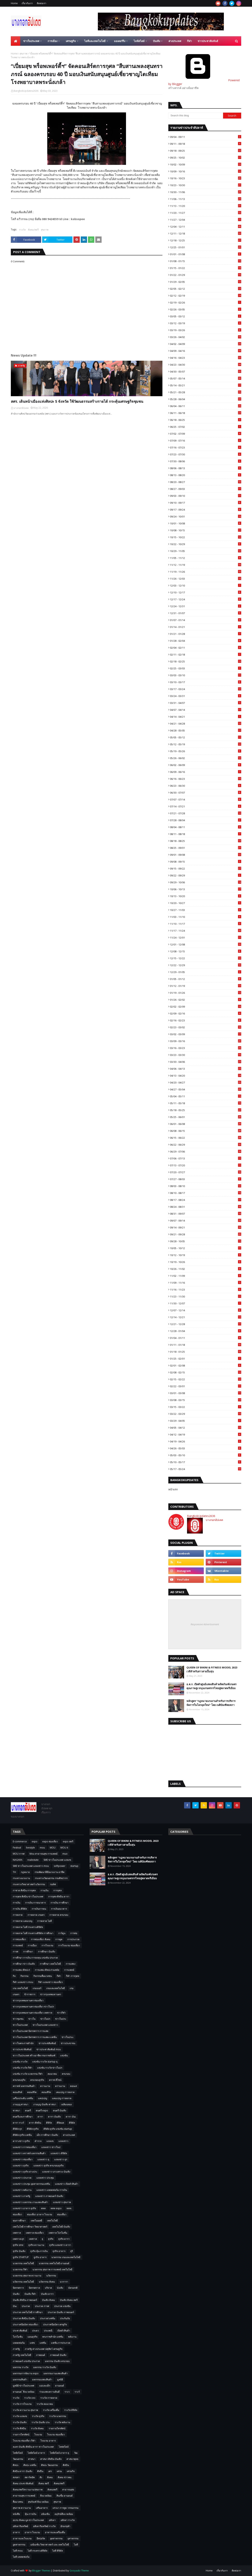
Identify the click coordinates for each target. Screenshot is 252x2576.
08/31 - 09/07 (205, 1213)
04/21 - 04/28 (205, 723)
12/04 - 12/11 (205, 226)
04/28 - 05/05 (205, 730)
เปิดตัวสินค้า (63, 2330)
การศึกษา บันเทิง (46, 1951)
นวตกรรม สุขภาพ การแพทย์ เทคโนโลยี (52, 2269)
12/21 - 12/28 (205, 1324)
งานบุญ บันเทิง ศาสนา (44, 2104)
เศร (50, 2471)
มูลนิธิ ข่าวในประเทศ (23, 2385)
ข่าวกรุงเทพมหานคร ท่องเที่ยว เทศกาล (32, 2012)
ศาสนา (31, 2459)
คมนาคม (52, 2073)
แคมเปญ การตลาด (61, 2098)
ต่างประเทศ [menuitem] (175, 41)
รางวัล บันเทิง (20, 2422)
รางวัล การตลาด (48, 2397)
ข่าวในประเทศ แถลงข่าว (45, 2025)
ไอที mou (18, 2550)
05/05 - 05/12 (205, 737)
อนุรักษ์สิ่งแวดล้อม (64, 2514)
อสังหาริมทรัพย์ (20, 2526)
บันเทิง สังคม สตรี (69, 2300)
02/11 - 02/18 (205, 654)
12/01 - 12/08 (205, 944)
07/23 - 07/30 (205, 454)
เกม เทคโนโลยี (20, 1988)
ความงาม (45, 2086)
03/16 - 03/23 (205, 1048)
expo (34, 1841)
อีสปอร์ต (41, 2538)
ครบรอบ (66, 2073)
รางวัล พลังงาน (62, 2422)
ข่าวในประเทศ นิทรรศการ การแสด (30, 2031)
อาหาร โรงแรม (32, 2532)
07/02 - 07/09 (205, 433)
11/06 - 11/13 (205, 199)
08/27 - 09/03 (205, 489)
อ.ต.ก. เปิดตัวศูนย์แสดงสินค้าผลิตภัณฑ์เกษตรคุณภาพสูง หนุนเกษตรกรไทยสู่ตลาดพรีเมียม (211, 1686)
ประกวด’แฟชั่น (47, 2318)
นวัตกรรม (51, 2275)
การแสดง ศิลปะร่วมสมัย (47, 1970)
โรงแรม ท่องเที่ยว (56, 2434)
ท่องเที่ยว (17, 2214)
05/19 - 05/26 (205, 751)
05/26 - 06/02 (205, 758)
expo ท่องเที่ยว (50, 1841)
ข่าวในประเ (67, 2037)
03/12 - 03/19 (205, 323)
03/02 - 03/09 (205, 1034)
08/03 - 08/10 (205, 1186)
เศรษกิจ (71, 2471)
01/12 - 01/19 (205, 986)
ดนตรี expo (42, 2110)
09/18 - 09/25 (205, 150)
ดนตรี (28, 2110)
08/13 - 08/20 (205, 475)
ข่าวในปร (45, 2018)
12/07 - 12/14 (205, 1310)
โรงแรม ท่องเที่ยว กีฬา (24, 2440)
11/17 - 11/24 (205, 930)
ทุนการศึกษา (19, 2220)
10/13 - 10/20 (205, 896)
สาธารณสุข (68, 2489)
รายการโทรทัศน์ (21, 2434)
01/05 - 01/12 (205, 979)
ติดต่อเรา (41, 3)
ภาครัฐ (16, 2349)
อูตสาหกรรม (19, 2544)
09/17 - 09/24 (205, 509)
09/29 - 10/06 (205, 882)
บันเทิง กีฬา (30, 2294)
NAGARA (17, 1859)
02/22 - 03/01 (205, 1386)
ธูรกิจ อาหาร (40, 2257)
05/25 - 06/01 (205, 1117)
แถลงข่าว (63, 2141)
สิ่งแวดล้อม (46, 2495)
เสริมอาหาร (42, 2508)
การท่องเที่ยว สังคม (40, 1939)
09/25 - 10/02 (205, 157)
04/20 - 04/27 (205, 1082)
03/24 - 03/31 (205, 696)
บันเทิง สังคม (48, 2300)
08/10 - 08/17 (205, 1193)
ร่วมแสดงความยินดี (49, 2391)
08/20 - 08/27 (205, 482)
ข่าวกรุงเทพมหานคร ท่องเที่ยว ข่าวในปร (33, 2006)
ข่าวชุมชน (18, 2018)
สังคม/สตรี (33, 229)
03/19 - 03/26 (205, 330)
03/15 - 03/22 (205, 1407)
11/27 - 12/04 (205, 219)
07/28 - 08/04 (205, 820)
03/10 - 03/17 (205, 682)
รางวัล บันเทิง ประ (41, 2422)
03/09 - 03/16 (205, 1041)
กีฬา (59, 1976)
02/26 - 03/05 (205, 309)
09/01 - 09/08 (205, 854)
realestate (33, 1859)
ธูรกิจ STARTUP (21, 2257)
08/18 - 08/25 (205, 841)
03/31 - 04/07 (205, 703)
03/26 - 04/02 (205, 337)
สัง (41, 2477)
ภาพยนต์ (40, 2355)
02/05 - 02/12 (205, 288)
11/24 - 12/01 (205, 937)
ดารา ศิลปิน (35, 2122)
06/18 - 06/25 (205, 420)
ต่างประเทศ (69, 2135)
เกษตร (16, 1994)
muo (65, 1853)
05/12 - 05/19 (205, 744)
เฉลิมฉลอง (66, 2104)
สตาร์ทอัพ (30, 2477)
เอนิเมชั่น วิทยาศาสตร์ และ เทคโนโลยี (49, 2544)
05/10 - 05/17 (205, 1462)
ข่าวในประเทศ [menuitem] (31, 41)
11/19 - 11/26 (205, 571)
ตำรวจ (38, 2141)
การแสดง (70, 1963)
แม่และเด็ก (44, 2385)
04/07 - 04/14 (205, 710)
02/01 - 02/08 (205, 1365)
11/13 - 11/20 (205, 206)
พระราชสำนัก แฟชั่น (52, 2336)
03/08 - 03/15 (205, 1400)
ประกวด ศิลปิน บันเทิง (24, 2318)
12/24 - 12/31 (205, 606)
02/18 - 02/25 (205, 661)
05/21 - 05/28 (205, 392)
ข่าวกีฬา (61, 2012)
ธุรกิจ (50, 2239)
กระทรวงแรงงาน (21, 1878)
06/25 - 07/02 (205, 427)
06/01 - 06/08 (205, 1124)
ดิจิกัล (49, 2122)
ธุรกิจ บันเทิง (19, 2251)
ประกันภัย (65, 2318)
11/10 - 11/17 (205, 924)
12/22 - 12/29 (205, 965)
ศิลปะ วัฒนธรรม (49, 2465)
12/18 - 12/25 (205, 240)
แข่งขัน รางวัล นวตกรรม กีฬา (28, 2073)
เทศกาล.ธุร (18, 2239)
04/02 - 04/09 (205, 344)
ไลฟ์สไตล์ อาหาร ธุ (59, 2453)
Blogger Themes (41, 2570)
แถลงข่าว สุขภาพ (62, 2202)
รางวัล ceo (29, 2397)
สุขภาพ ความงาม (22, 2508)
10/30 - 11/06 (205, 192)
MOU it (64, 1847)
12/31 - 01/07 (205, 613)
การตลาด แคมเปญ (22, 1921)
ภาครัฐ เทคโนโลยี (22, 2355)
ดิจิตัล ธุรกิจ (33, 2128)
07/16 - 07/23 (205, 447)
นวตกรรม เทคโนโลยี (23, 2263)
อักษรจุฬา (65, 2526)
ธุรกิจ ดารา (64, 2239)
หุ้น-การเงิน (30, 2514)
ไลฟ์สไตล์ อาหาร (36, 2453)
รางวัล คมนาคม (45, 2404)
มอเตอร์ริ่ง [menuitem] (119, 41)
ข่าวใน (31, 2018)
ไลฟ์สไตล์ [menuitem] (139, 41)
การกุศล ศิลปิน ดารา (58, 1896)
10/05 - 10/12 (205, 1248)
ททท (43, 2208)
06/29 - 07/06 (205, 1151)
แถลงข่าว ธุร (60, 2159)
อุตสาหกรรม (56, 2538)
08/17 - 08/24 (205, 1200)
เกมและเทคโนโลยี (55, 1988)
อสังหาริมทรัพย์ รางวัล (44, 2526)
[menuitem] (15, 41)
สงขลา (16, 2477)
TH (14, 1872)
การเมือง (32, 1945)
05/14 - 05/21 (205, 385)
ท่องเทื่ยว (61, 2214)
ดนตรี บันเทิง (59, 2110)
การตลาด (18, 1915)
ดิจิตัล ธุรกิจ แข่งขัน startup (58, 2128)
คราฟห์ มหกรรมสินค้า (24, 2086)
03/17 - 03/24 (205, 689)
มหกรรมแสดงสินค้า (42, 2379)
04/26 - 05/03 (205, 1448)
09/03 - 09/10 (205, 496)
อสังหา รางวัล (68, 2520)
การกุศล (57, 1890)
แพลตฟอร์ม (19, 2342)
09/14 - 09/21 (205, 1227)
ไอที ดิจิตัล (57, 2550)
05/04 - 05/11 (205, 1096)
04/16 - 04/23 (205, 358)
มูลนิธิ (60, 2379)
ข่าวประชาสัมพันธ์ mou (48, 2049)
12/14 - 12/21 (205, 1317)
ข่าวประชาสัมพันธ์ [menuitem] (208, 41)
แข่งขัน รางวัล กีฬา (22, 2067)
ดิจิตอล (60, 2122)
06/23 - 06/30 (205, 785)
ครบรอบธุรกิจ (37, 2080)
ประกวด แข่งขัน (62, 2306)
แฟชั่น (43, 2342)
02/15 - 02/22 (205, 1379)
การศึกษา (28, 1951)
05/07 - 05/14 (205, 378)
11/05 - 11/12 (205, 558)
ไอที (76, 2544)
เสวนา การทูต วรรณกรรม (66, 2508)
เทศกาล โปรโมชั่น (58, 2232)
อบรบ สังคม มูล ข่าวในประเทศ (28, 2520)
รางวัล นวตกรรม (57, 2416)
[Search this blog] (195, 116)
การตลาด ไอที (44, 1921)
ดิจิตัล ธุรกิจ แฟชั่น (22, 2135)
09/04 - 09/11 (205, 137)
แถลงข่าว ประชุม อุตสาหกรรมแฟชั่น (31, 2184)
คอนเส (73, 2086)
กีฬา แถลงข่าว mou (23, 1982)
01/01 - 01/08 (205, 254)
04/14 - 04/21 (205, 716)
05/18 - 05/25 (205, 1110)
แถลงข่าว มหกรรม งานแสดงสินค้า (30, 2202)
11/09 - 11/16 (205, 1282)
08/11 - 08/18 (205, 834)
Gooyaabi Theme (79, 2570)
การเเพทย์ (69, 1970)
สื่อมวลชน (18, 2501)
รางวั (77, 2391)
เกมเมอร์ (37, 1988)
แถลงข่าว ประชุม (45, 2177)
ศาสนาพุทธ (72, 2459)
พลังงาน (72, 2336)
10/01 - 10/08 (205, 523)
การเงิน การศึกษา (60, 1902)
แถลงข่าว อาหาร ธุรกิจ (24, 2208)
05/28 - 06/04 (205, 399)
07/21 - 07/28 (205, 813)
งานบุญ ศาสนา (20, 2104)
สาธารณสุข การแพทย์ (24, 2495)
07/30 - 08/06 (205, 461)
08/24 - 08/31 (205, 1207)
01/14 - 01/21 (205, 627)
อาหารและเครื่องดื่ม (55, 2532)
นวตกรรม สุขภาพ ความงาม (27, 2275)
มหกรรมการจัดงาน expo (26, 2373)
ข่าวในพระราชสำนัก (23, 2043)
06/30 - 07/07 (205, 792)
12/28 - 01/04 (205, 1331)
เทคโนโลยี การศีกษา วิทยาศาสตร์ (30, 2226)
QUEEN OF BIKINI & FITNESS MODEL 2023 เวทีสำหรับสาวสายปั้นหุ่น (211, 1669)
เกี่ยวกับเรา (27, 3)
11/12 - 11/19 (205, 565)
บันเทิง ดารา (47, 2294)
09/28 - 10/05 (205, 1241)
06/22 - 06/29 (205, 1144)
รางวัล (22, 229)
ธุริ (71, 2251)
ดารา (40, 2116)
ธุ (42, 2239)
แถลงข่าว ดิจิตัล (59, 2153)
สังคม (50, 2477)
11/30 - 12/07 (205, 1303)
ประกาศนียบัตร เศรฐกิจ (55, 2324)
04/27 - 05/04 (205, 1089)
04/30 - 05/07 (205, 371)
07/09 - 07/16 (205, 440)
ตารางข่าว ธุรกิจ (21, 2141)
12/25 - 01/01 (205, 247)
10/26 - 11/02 (205, 1269)
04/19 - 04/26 (205, 1441)
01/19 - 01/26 (205, 993)
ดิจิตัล (72, 2122)
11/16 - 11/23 (205, 1289)
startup (74, 1866)
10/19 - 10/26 (205, 1262)
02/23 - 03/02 (205, 1027)
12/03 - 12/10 (205, 585)
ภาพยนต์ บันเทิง (58, 2355)
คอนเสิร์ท (46, 2092)
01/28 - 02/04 (205, 641)
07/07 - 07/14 (205, 799)
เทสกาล (33, 2239)
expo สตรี (68, 1841)
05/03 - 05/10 (205, 1455)
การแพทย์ (18, 1945)
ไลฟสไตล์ (64, 2446)
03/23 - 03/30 (205, 1055)
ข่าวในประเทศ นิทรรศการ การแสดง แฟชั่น (35, 2037)
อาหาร (16, 2532)
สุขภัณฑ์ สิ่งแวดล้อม (38, 2501)
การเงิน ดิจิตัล (20, 1908)
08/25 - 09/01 (205, 848)
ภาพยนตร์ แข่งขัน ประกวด (26, 2361)
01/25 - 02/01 (205, 1358)
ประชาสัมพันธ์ (20, 2330)
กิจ (14, 1976)
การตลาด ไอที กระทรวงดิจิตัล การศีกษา (33, 1933)
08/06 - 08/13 (205, 468)
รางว (67, 2391)
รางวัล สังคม (37, 2428)
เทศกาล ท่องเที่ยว (35, 2232)
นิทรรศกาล (34, 2287)
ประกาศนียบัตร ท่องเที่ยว (25, 2324)
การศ (15, 1951)
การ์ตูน (61, 1933)
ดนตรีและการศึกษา (23, 2116)
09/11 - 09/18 (205, 144)
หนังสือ (16, 2514)
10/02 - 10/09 (205, 164)
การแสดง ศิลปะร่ (21, 1970)
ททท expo (56, 2208)
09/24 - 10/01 (205, 516)
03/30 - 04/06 (205, 1062)
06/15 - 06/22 (205, 1137)
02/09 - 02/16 (205, 1013)
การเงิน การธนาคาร (35, 1902)
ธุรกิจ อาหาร (59, 2251)
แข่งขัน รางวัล (20, 2061)
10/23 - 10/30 (205, 185)
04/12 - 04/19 (205, 1434)
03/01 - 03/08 (205, 1393)
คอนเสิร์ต (32, 2092)
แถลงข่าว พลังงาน (22, 2190)
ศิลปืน (40, 2471)
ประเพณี (48, 2330)
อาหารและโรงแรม (22, 2538)
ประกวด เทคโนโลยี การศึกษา (28, 2312)
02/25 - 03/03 (205, 668)
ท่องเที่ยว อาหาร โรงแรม (39, 2214)
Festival (17, 1847)
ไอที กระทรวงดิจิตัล (37, 2550)
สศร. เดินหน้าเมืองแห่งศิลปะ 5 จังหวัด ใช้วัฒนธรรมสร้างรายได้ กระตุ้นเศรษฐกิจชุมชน (77, 401)
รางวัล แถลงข (20, 2416)
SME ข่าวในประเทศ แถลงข (57, 1859)
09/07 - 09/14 (205, 1220)
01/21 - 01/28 (205, 634)
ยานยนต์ (59, 2385)
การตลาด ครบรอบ (58, 1915)
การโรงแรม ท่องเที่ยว (69, 1945)
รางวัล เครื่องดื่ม (51, 2410)
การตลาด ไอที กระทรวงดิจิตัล (28, 1927)
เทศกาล (17, 2232)
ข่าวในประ (60, 2018)
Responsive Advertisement (205, 1624)
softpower (59, 1866)
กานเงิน (44, 1890)
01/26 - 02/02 (205, 999)
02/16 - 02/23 (205, 1020)
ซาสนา (16, 2110)
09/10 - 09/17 (205, 502)
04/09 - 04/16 (205, 351)
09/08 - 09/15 (205, 861)
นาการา (64, 2281)
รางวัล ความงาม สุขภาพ (25, 2410)
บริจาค (48, 2287)
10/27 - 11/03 (205, 910)
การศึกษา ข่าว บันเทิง (24, 1963)
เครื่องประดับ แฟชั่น (23, 2098)
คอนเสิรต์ (17, 2092)
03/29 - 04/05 (205, 1420)
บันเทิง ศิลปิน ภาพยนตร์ (25, 2300)
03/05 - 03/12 (205, 316)
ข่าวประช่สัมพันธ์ (47, 2043)
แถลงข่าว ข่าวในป (50, 2147)
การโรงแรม (47, 1945)
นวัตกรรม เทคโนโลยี (23, 2281)
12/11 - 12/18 (205, 233)
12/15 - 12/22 (205, 958)
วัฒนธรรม (18, 2459)
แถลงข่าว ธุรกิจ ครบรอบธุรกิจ (48, 2165)
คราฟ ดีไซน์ (55, 2080)
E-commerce (20, 1841)
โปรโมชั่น (18, 2336)
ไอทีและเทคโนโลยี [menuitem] (95, 41)
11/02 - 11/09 (205, 1276)
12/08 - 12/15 (205, 951)
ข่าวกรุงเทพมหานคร (50, 1994)
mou (42, 1847)
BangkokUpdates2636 (26, 90)
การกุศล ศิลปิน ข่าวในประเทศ (28, 1896)
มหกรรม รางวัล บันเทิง (44, 2367)
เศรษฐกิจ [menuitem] (71, 41)
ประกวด (26, 2306)
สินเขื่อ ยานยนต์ (65, 2495)
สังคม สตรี (43, 2483)
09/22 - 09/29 (205, 875)
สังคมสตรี (52, 2489)
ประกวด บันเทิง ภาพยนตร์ (61, 2312)
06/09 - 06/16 (205, 772)
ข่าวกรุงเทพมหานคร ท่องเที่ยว (28, 2000)
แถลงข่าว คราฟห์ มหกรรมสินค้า (29, 2153)
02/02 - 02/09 (205, 1006)
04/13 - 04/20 (205, 1075)
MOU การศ (19, 1853)
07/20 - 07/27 (205, 1172)
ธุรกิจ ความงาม (36, 2245)
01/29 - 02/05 (205, 282)
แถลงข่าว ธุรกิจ (21, 2165)
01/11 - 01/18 (205, 1345)
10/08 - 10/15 (205, 530)
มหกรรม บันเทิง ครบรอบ (57, 2361)
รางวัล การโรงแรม (22, 2404)
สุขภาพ (23, 53)
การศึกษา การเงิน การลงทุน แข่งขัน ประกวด (35, 1957)
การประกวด (73, 1939)
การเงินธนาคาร (59, 1908)
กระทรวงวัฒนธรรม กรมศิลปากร (51, 1878)
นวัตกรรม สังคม (47, 2281)
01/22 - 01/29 (205, 275)
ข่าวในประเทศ (20, 2025)
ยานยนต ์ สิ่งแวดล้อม (23, 2391)
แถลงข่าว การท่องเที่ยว (24, 2147)
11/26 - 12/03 (205, 578)
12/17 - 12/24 (205, 599)
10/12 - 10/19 (205, 1255)
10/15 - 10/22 (205, 537)
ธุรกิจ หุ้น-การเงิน (39, 2251)
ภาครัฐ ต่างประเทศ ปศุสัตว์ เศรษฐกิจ (43, 2349)
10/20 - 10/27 (205, 903)
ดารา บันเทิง (54, 2116)
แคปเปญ (42, 2098)
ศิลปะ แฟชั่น (29, 2465)
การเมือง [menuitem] (52, 41)
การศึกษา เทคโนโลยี (50, 1963)
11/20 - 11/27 (205, 213)
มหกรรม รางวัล (20, 2367)
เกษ (71, 1988)
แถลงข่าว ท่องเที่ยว (22, 2159)
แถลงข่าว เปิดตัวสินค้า (66, 2184)
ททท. (69, 2208)
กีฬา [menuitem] (189, 41)
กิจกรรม (24, 1976)
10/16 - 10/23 (205, 178)
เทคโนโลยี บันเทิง (61, 2226)
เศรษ (59, 2471)
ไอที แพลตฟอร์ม (21, 2556)
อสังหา (52, 2520)
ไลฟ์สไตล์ (18, 2453)
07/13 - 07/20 (205, 1165)
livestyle (30, 1847)
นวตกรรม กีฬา (20, 2269)
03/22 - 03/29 (205, 1414)
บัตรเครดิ (73, 2287)
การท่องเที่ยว (19, 1939)
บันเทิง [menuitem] (156, 41)
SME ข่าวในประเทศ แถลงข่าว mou (31, 1866)
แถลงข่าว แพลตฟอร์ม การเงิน (51, 2190)
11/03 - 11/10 (205, 917)
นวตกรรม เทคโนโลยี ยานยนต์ (54, 2263)
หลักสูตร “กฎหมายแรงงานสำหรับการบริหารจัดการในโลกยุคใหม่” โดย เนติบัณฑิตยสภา (210, 1703)
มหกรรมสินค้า (20, 2379)
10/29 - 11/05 (205, 551)
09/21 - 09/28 (205, 1234)
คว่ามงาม (60, 2086)
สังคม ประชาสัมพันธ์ (23, 2483)
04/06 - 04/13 (205, 1068)
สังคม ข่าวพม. (65, 2477)
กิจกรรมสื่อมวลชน (42, 1976)
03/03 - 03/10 (205, 675)
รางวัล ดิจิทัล (70, 2410)
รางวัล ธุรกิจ (38, 2416)
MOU (53, 1847)
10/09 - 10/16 (205, 171)
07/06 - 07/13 (205, 1158)
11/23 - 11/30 (205, 1296)
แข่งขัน (64, 2055)
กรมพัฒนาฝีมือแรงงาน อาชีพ (49, 1872)
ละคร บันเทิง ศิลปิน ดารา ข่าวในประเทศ (33, 2446)
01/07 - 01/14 (205, 620)
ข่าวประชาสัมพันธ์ (22, 2049)
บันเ (15, 2306)
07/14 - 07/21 (205, 806)
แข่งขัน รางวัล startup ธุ (44, 2061)
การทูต (58, 1939)
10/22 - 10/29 (205, 544)
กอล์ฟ (53, 1884)
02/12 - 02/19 (205, 295)
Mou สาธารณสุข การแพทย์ (43, 1853)
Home (14, 3)
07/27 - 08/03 (205, 1179)
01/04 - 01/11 (205, 1338)
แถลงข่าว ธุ (43, 2159)
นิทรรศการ (18, 2287)
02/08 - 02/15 (205, 1372)
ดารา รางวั (18, 2122)
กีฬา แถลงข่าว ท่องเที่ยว (50, 1982)
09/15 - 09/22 (205, 868)
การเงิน (16, 1902)
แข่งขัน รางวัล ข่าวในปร (49, 2067)
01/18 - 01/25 (205, 1351)
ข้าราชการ (29, 1994)
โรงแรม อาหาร (48, 2440)
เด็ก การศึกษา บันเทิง (47, 2135)
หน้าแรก (173, 1489)
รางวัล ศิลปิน (19, 2428)
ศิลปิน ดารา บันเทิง (22, 2471)
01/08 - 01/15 (205, 261)
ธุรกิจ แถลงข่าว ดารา (60, 2245)
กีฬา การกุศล (72, 1976)
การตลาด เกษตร (36, 1915)
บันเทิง (16, 2294)
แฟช (32, 2342)
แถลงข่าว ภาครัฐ (21, 2196)
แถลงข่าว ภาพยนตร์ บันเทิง (49, 2196)
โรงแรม (38, 2434)
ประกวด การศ (42, 2306)
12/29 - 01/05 (205, 972)
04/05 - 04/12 (205, 1427)
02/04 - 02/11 (205, 647)
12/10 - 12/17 (205, 592)
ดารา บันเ (71, 2116)
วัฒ (76, 2453)
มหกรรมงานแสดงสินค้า (56, 2373)
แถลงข (50, 2141)
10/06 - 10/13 (205, 889)
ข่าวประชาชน (68, 2043)
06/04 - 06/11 (205, 406)
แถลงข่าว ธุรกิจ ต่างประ (25, 2171)
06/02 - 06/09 (205, 765)
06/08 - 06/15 (205, 1131)
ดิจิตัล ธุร (17, 2128)
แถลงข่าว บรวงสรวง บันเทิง (56, 2171)
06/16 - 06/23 (205, 779)
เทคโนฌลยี (36, 2220)
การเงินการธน (39, 1908)
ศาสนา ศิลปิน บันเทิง (51, 2459)
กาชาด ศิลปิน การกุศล (24, 1890)
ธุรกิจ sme (18, 2245)
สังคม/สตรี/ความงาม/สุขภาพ (28, 2489)
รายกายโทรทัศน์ (57, 2428)
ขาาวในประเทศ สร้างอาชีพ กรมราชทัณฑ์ (34, 2055)
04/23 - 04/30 (205, 364)
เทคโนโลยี (52, 2220)
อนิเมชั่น (45, 2514)
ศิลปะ (16, 2465)
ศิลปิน (66, 2465)
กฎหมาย (25, 1872)
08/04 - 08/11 (205, 827)
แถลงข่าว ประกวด (22, 2177)
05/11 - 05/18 (205, 1103)
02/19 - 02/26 (205, 302)
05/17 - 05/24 (205, 1469)
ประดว (35, 2330)
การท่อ (73, 1933)
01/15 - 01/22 (205, 268)
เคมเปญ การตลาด (65, 2092)
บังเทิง (60, 2287)
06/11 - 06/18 (205, 413)
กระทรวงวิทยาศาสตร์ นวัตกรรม (29, 1884)
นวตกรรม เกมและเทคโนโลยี (65, 2257)
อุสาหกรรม (73, 2538)
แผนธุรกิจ (32, 2336)
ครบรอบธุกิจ (19, 2080)
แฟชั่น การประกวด (60, 2342)
